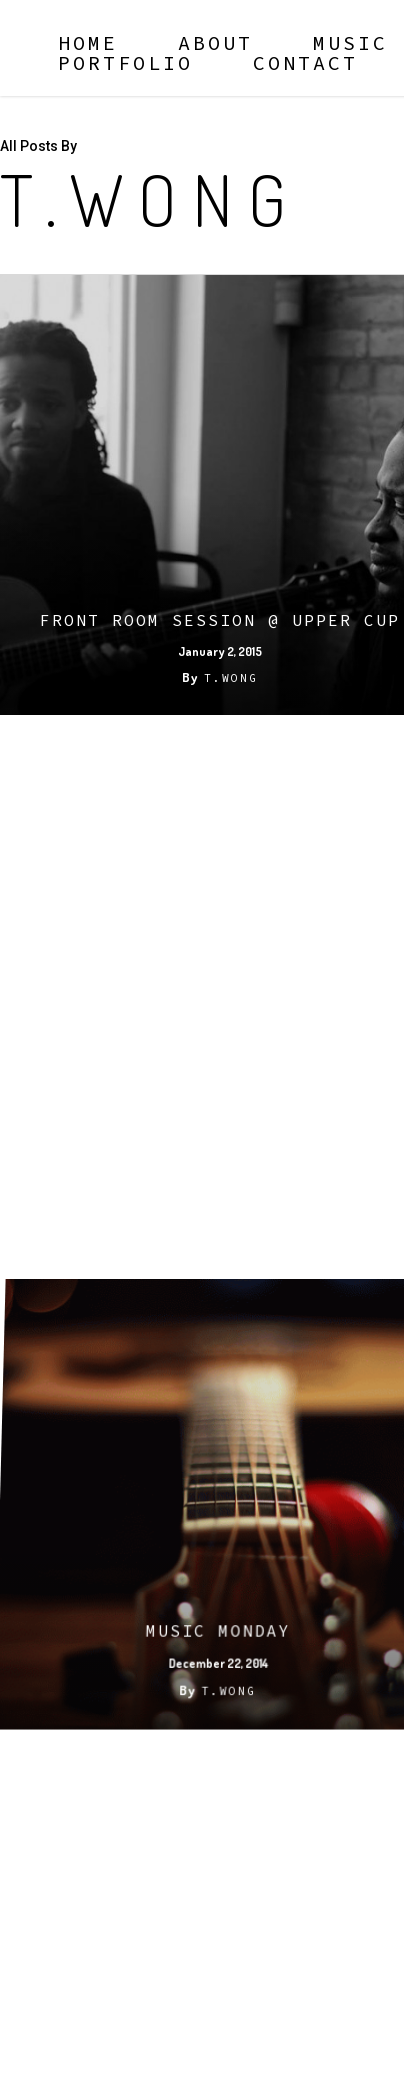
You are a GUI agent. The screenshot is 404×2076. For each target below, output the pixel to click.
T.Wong (231, 678)
